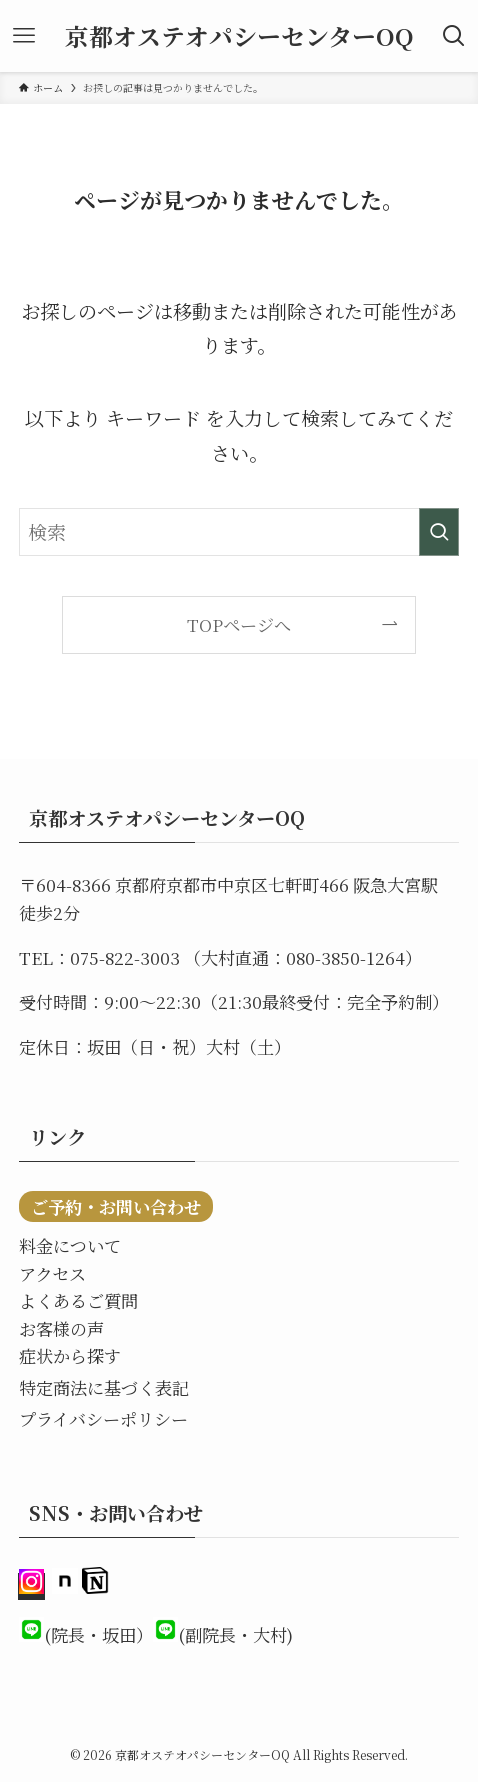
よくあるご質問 (78, 1300)
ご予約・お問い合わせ (116, 1206)
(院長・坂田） (98, 1634)
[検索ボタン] (454, 36)
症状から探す (70, 1355)
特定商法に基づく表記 (104, 1387)
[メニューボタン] (24, 36)
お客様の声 (61, 1328)
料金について (70, 1245)
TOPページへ (239, 624)
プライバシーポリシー (103, 1418)
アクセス (52, 1273)
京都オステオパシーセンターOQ (239, 36)
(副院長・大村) (235, 1634)
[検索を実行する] (439, 532)
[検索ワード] (239, 532)
